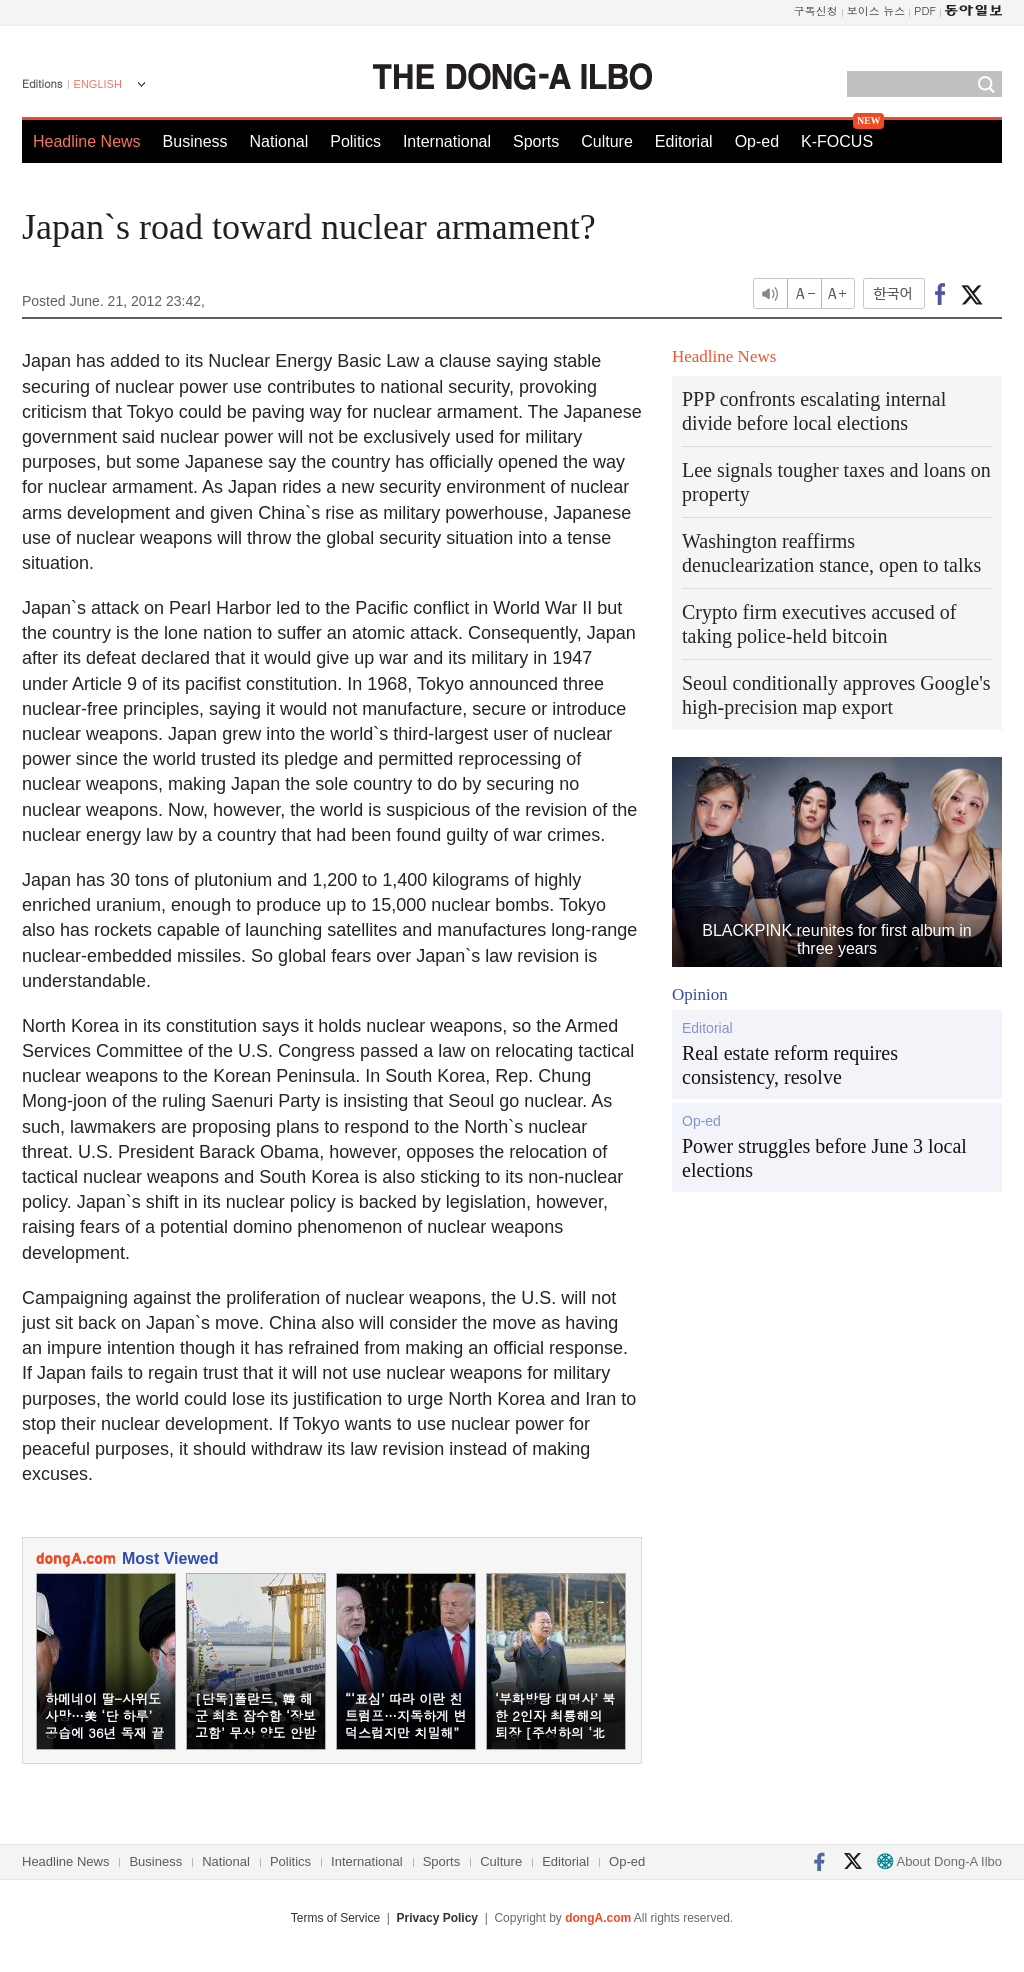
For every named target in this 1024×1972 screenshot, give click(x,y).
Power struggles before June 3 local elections (824, 1158)
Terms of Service (335, 1918)
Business (195, 141)
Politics (355, 141)
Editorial (684, 141)
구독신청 (816, 10)
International (447, 141)
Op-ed (757, 141)
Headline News (87, 141)
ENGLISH (98, 84)
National (279, 141)
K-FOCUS (837, 141)
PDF (925, 10)
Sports (536, 141)
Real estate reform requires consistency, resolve (790, 1065)
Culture (607, 141)
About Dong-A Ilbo (939, 1861)
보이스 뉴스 (876, 10)
